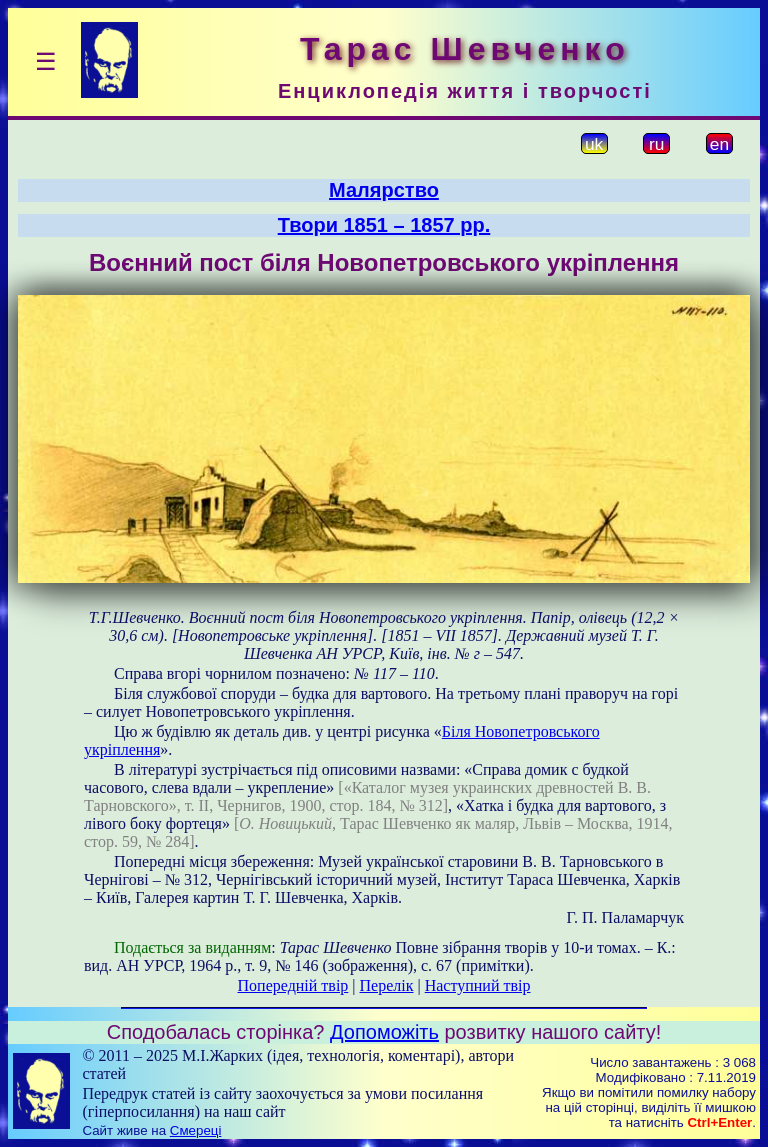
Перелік (387, 985)
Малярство (384, 190)
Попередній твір (293, 985)
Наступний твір (478, 985)
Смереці (196, 1130)
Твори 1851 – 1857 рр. (384, 225)
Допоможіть (384, 1032)
